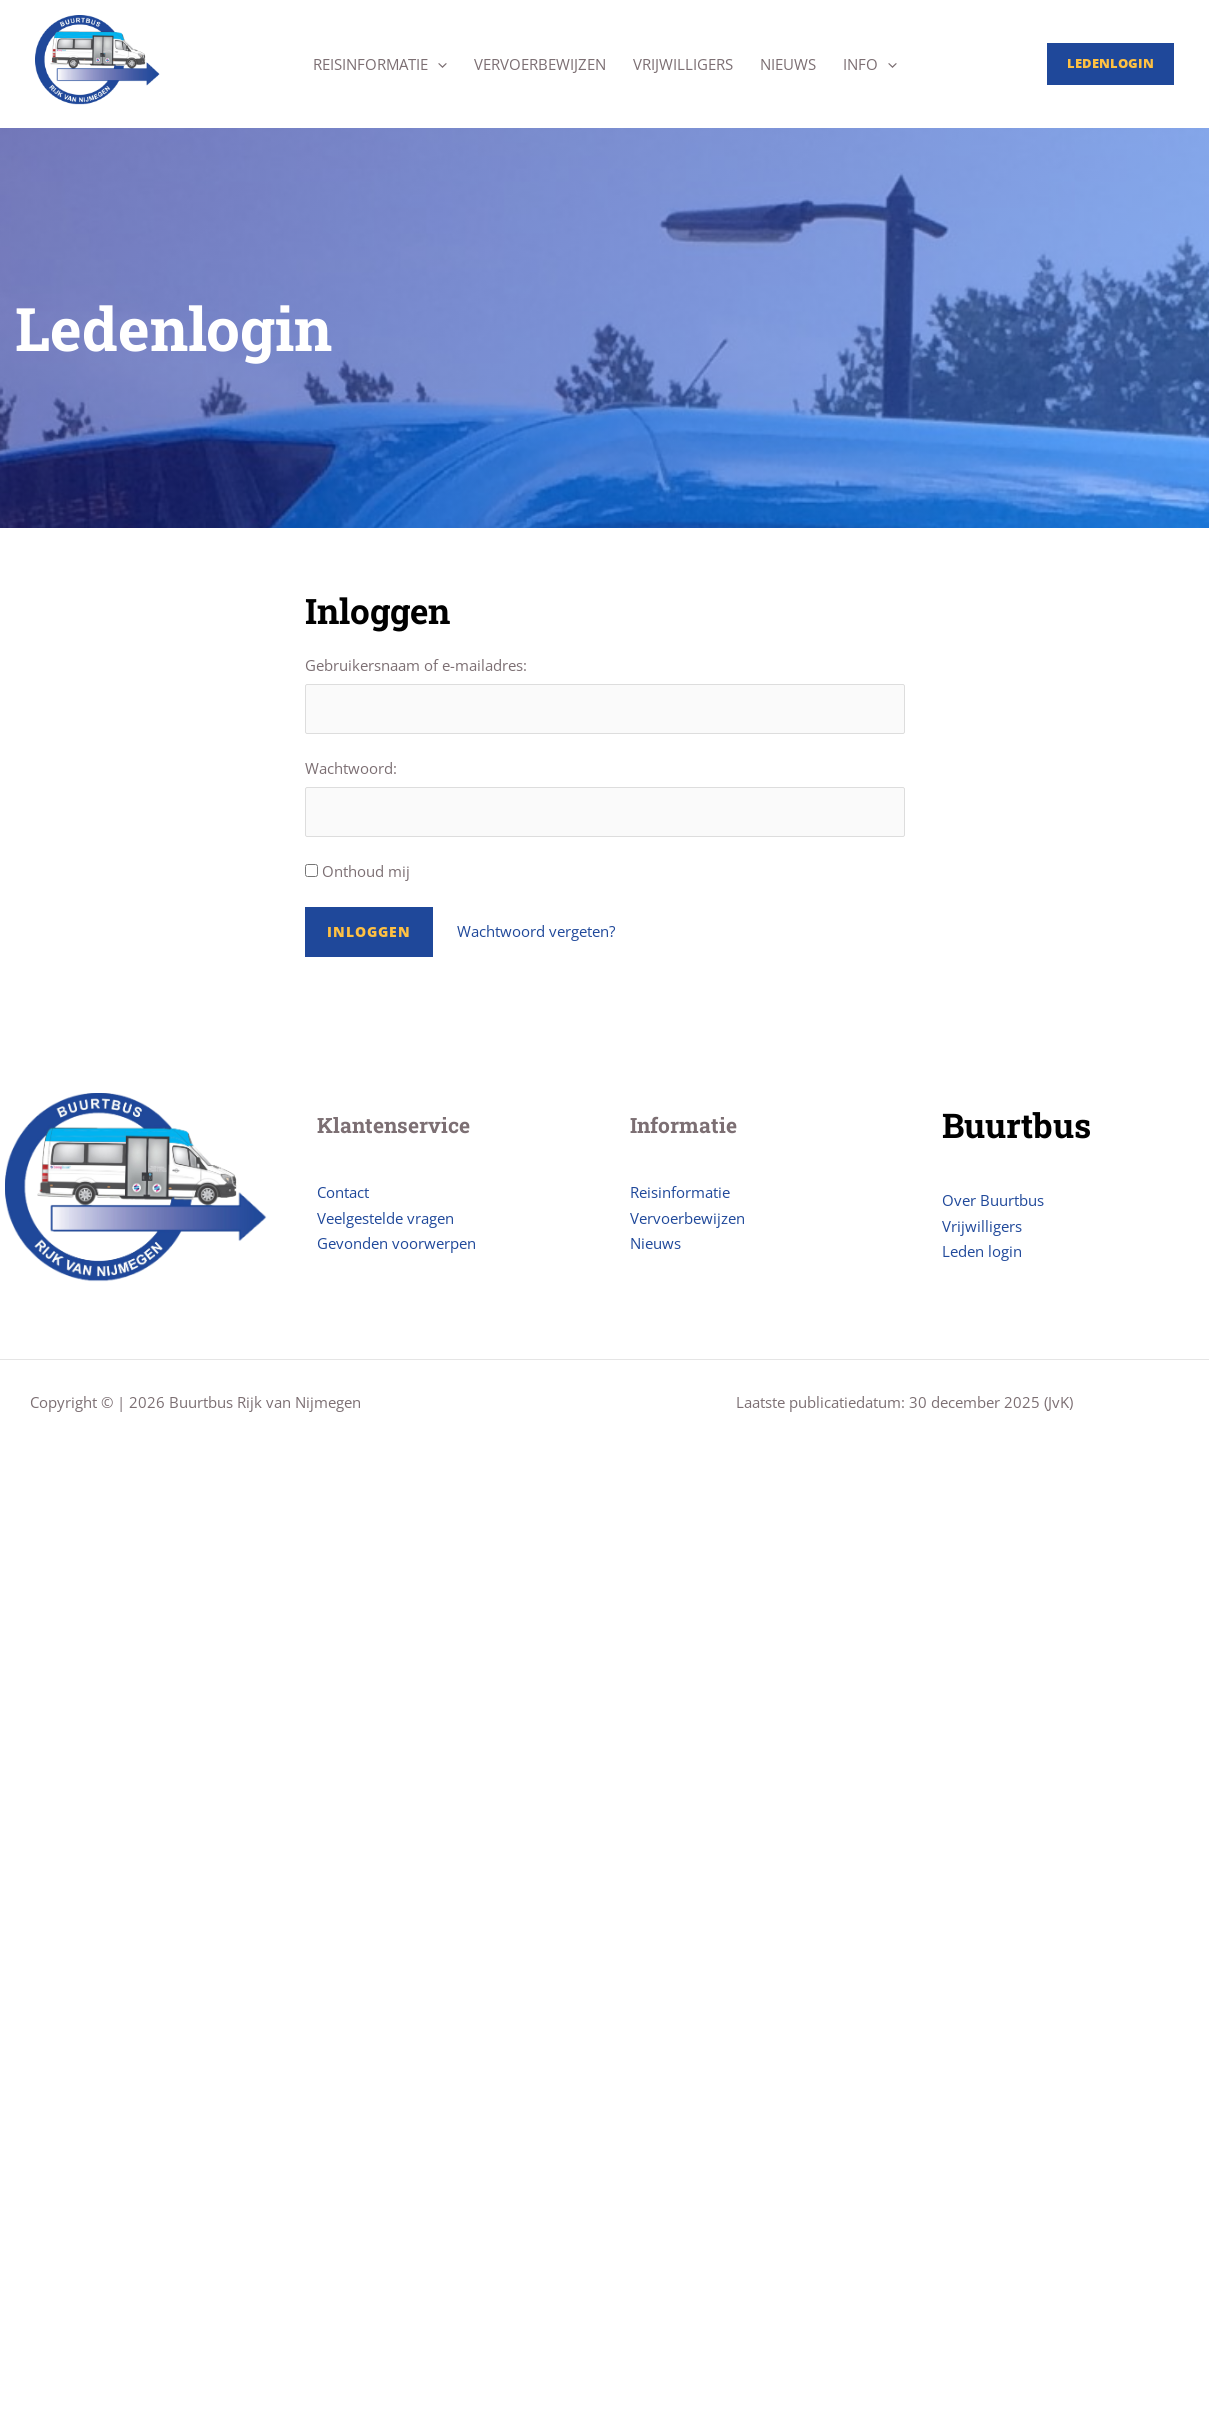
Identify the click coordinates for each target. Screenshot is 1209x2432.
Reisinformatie (380, 64)
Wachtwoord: (351, 768)
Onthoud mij (357, 871)
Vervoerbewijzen (540, 64)
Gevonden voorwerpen (396, 1243)
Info (870, 64)
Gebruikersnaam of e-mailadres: (416, 665)
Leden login (982, 1251)
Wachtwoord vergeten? (536, 931)
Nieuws (788, 64)
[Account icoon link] (1110, 64)
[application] (437, 64)
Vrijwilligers (683, 64)
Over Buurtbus (993, 1200)
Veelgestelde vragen (385, 1218)
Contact (343, 1192)
